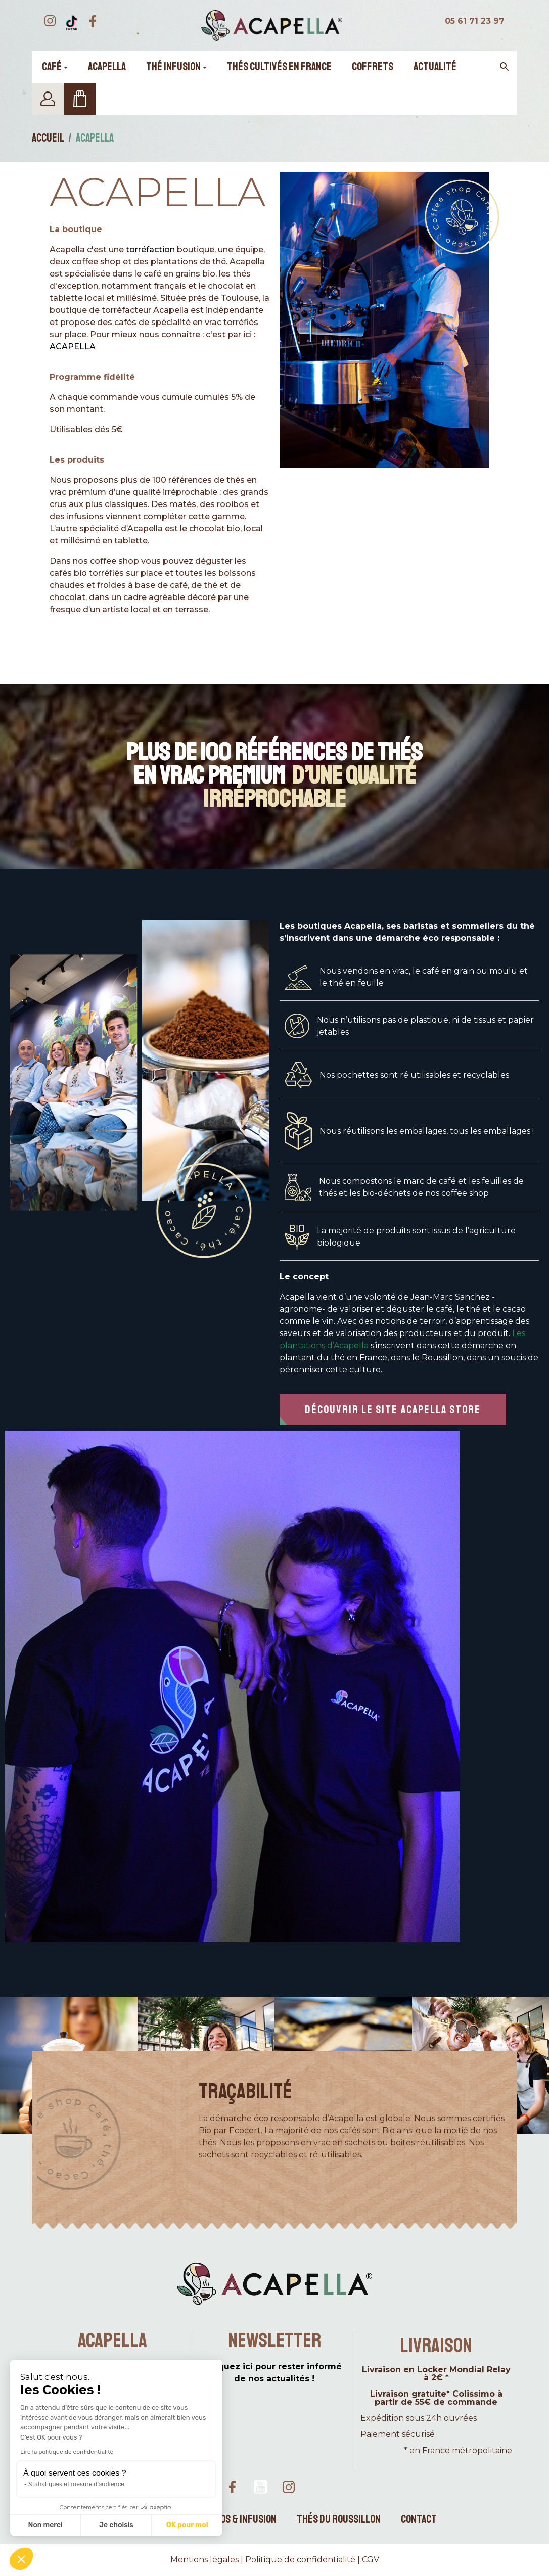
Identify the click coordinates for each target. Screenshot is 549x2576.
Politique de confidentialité (300, 2559)
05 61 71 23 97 (475, 21)
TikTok (317, 2487)
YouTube (260, 2487)
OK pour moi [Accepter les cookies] (187, 2525)
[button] (393, 1409)
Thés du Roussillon (339, 2519)
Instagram (289, 2487)
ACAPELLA (73, 346)
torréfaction (150, 249)
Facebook (232, 2487)
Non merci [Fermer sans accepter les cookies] (45, 2525)
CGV (370, 2559)
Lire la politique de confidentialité (66, 2451)
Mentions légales (204, 2559)
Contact (419, 2519)
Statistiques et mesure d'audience (76, 2484)
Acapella (157, 191)
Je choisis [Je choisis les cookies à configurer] (116, 2525)
